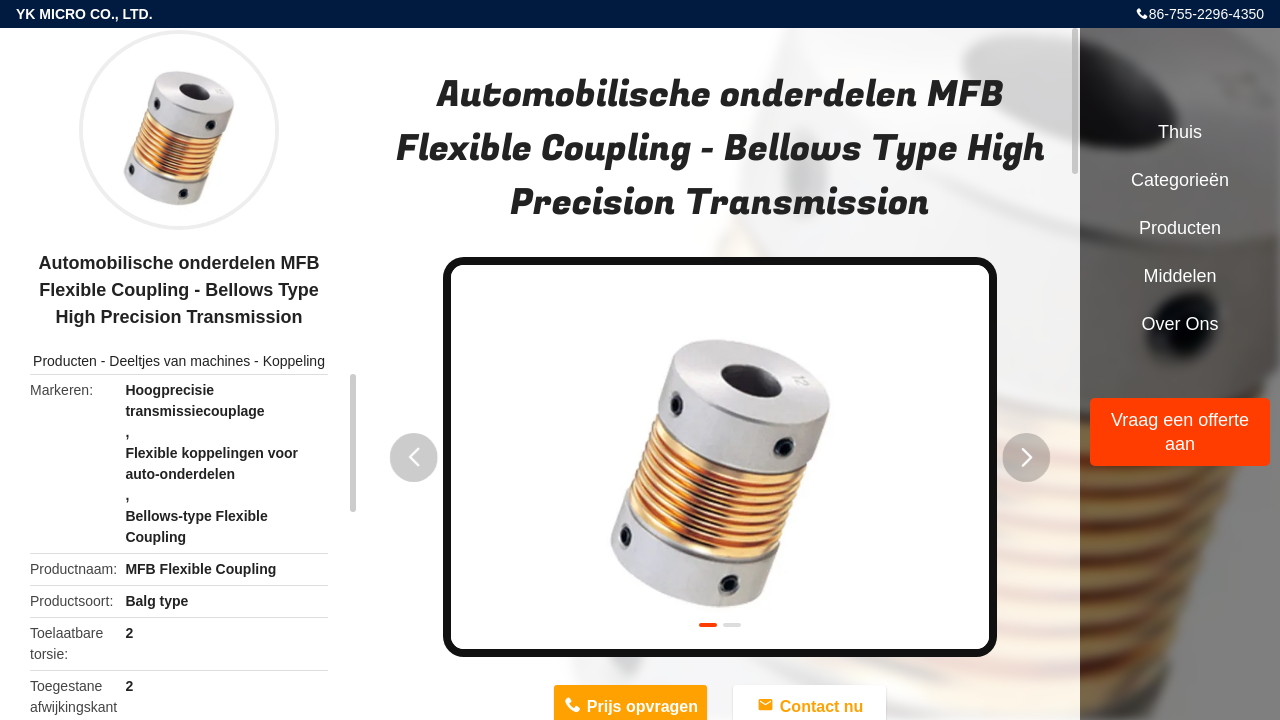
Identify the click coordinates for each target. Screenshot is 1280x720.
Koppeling (294, 361)
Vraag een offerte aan (1180, 432)
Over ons (1179, 324)
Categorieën (1180, 180)
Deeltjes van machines (179, 361)
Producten (65, 361)
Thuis (1180, 132)
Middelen (1179, 276)
